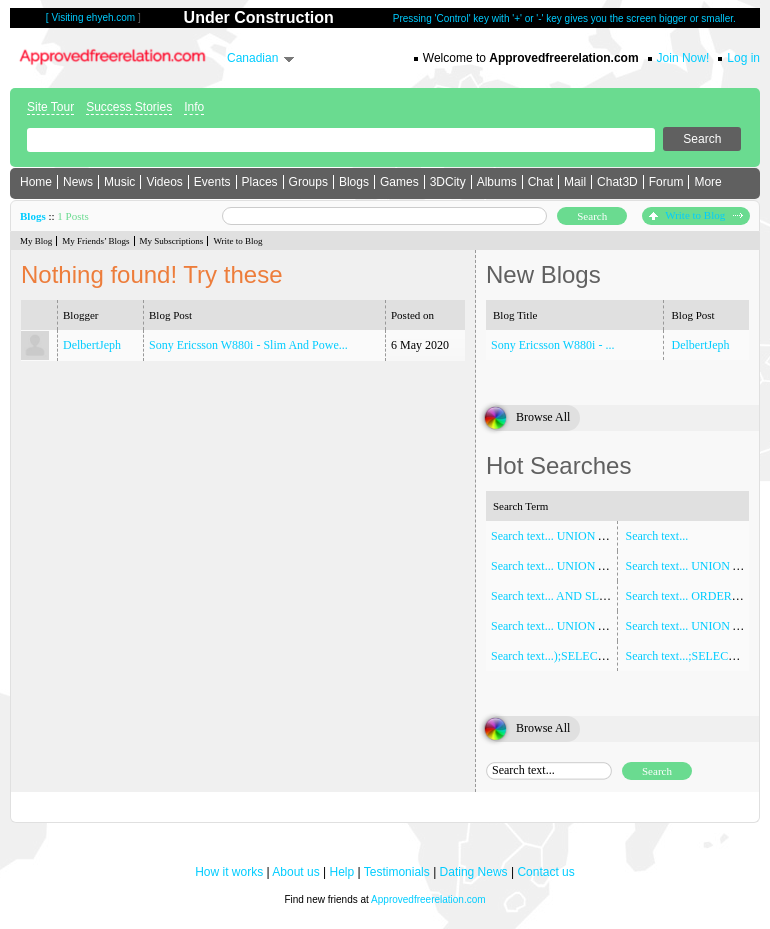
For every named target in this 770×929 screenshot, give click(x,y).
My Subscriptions (172, 241)
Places (260, 182)
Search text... (657, 536)
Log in (743, 58)
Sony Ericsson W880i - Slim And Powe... (248, 345)
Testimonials (397, 872)
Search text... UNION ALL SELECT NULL (596, 566)
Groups (308, 182)
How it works (229, 872)
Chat (540, 182)
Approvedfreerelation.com (428, 899)
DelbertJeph (92, 345)
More (707, 182)
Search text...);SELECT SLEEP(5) (574, 656)
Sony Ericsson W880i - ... (552, 345)
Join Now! (683, 58)
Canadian (252, 58)
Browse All (543, 417)
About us (295, 872)
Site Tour (50, 107)
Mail (575, 182)
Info (194, 107)
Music (119, 182)
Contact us (545, 872)
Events (212, 182)
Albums (497, 182)
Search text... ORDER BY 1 (693, 596)
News (78, 182)
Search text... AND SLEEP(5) (562, 596)
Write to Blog (696, 215)
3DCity (448, 182)
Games (399, 182)
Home (36, 182)
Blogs (354, 182)
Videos (164, 182)
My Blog (36, 241)
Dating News (474, 872)
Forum (666, 182)
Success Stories (129, 107)
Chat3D (617, 182)
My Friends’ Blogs (95, 241)
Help (342, 872)
